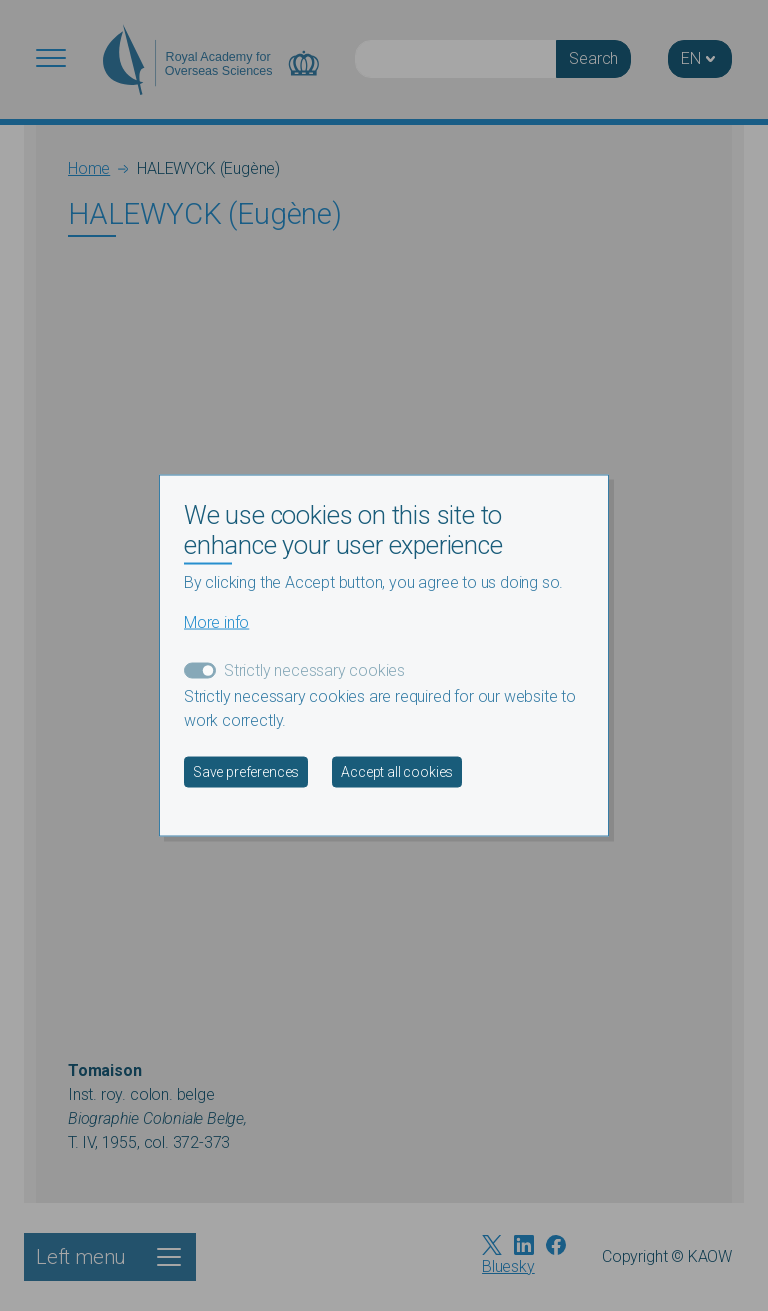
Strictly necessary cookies (314, 670)
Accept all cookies (397, 772)
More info (216, 622)
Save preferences (246, 772)
